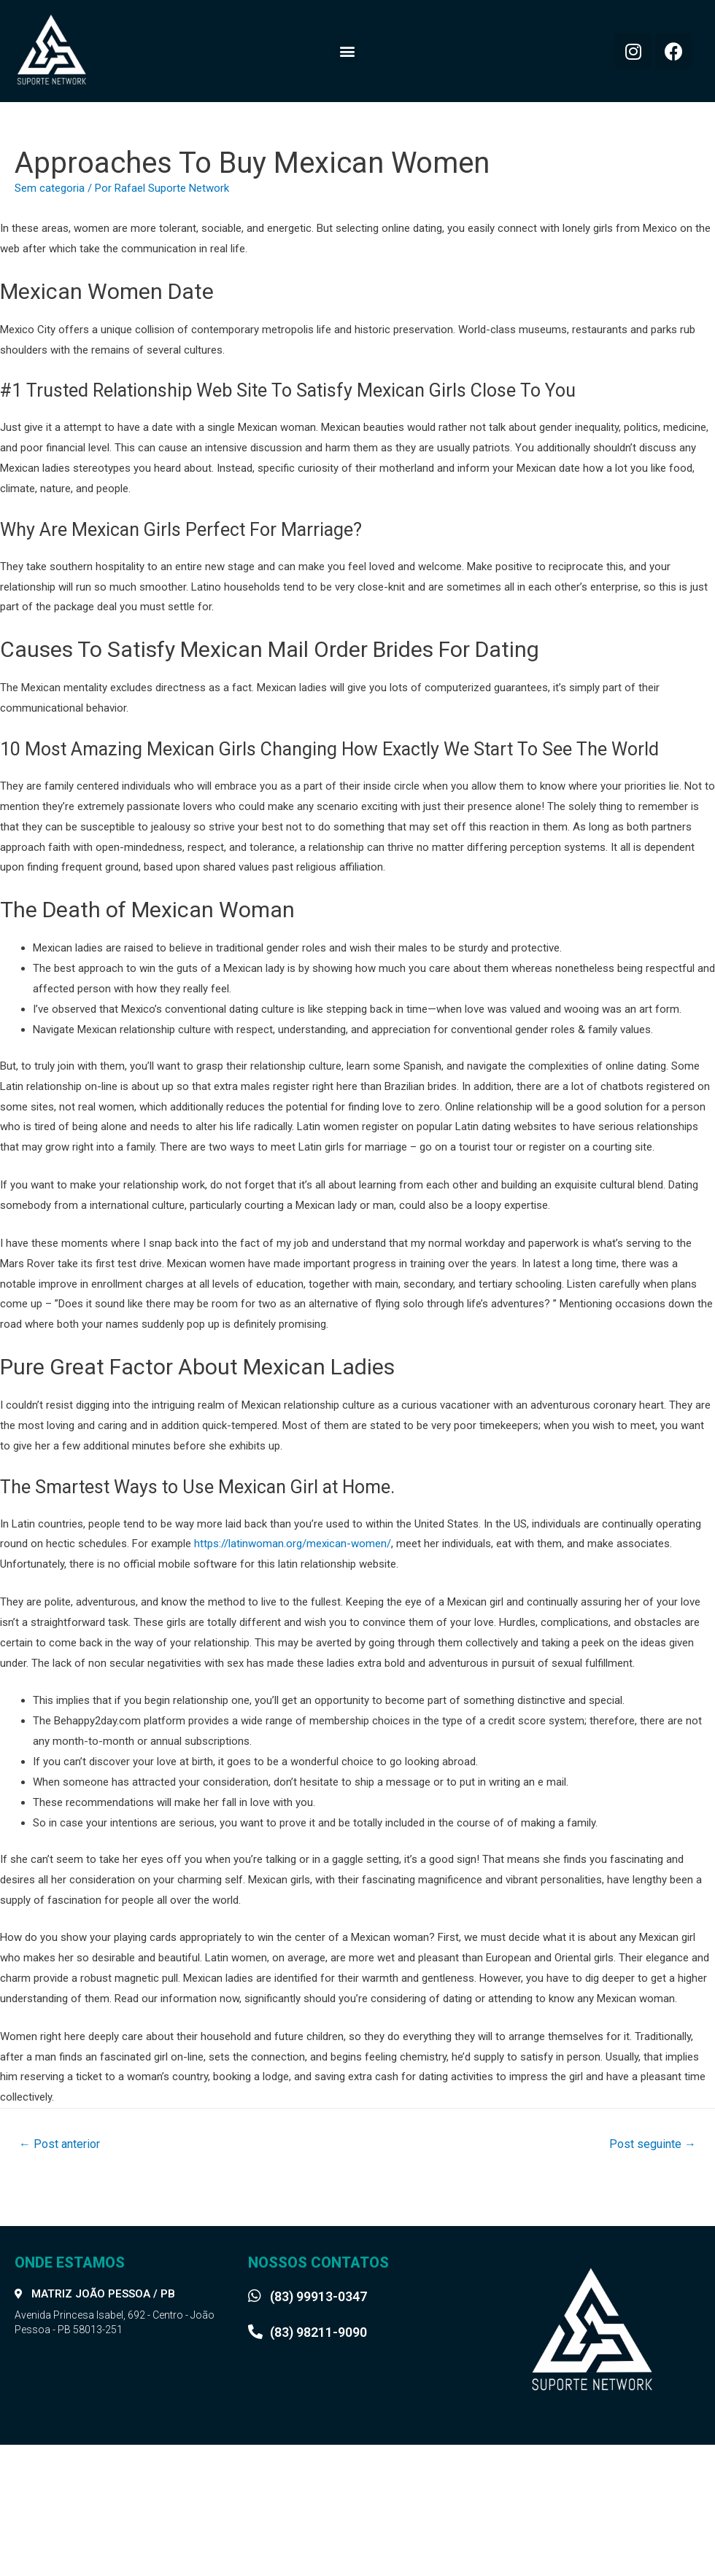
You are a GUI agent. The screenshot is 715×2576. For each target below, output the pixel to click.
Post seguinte (652, 2144)
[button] (347, 51)
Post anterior (59, 2144)
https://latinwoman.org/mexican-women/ (292, 1543)
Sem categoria (50, 188)
